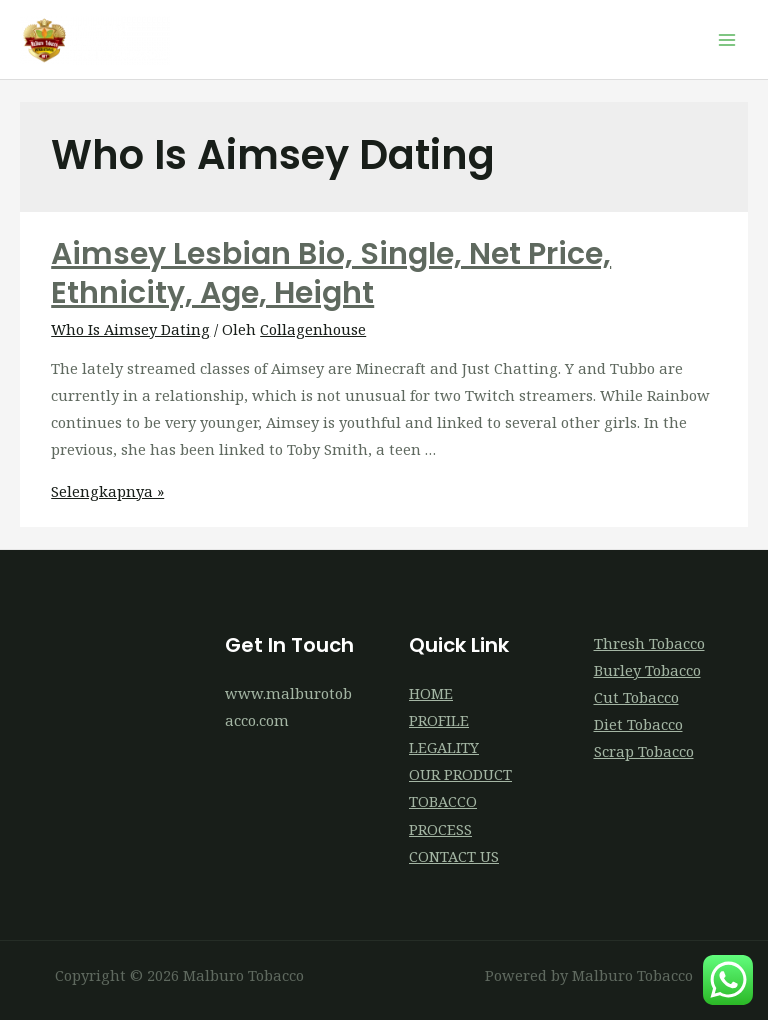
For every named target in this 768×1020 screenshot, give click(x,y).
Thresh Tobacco (649, 643)
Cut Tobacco (636, 697)
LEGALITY (444, 747)
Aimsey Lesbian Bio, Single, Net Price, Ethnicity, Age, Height (331, 273)
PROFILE (439, 720)
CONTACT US (454, 856)
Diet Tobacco (638, 724)
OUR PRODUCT (460, 774)
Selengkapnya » (107, 491)
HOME (431, 693)
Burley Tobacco (647, 670)
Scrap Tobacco (644, 751)
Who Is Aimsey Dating (130, 329)
